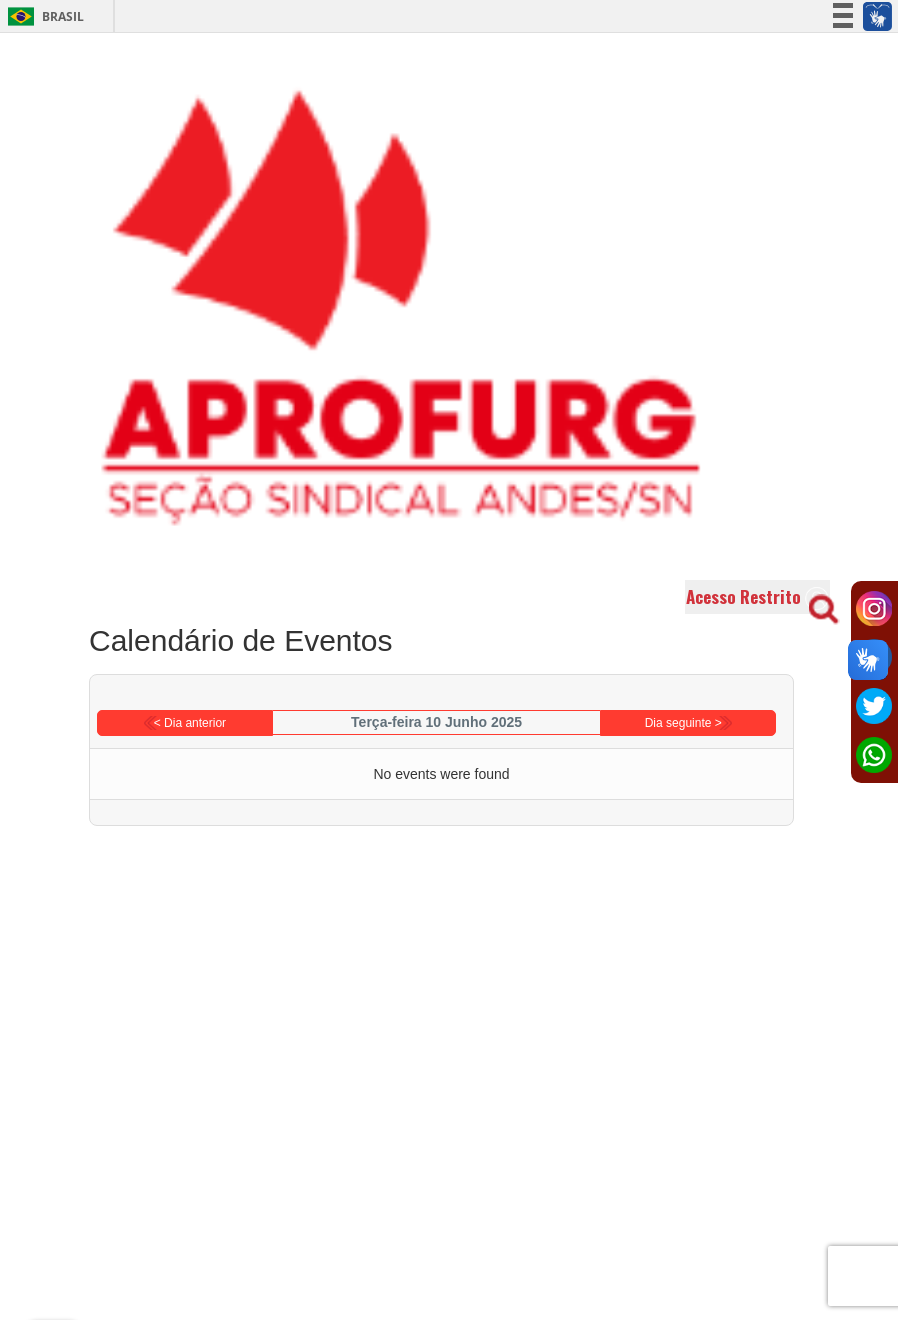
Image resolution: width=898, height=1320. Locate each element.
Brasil (42, 16)
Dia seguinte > (683, 723)
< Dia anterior (190, 723)
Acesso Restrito (757, 597)
